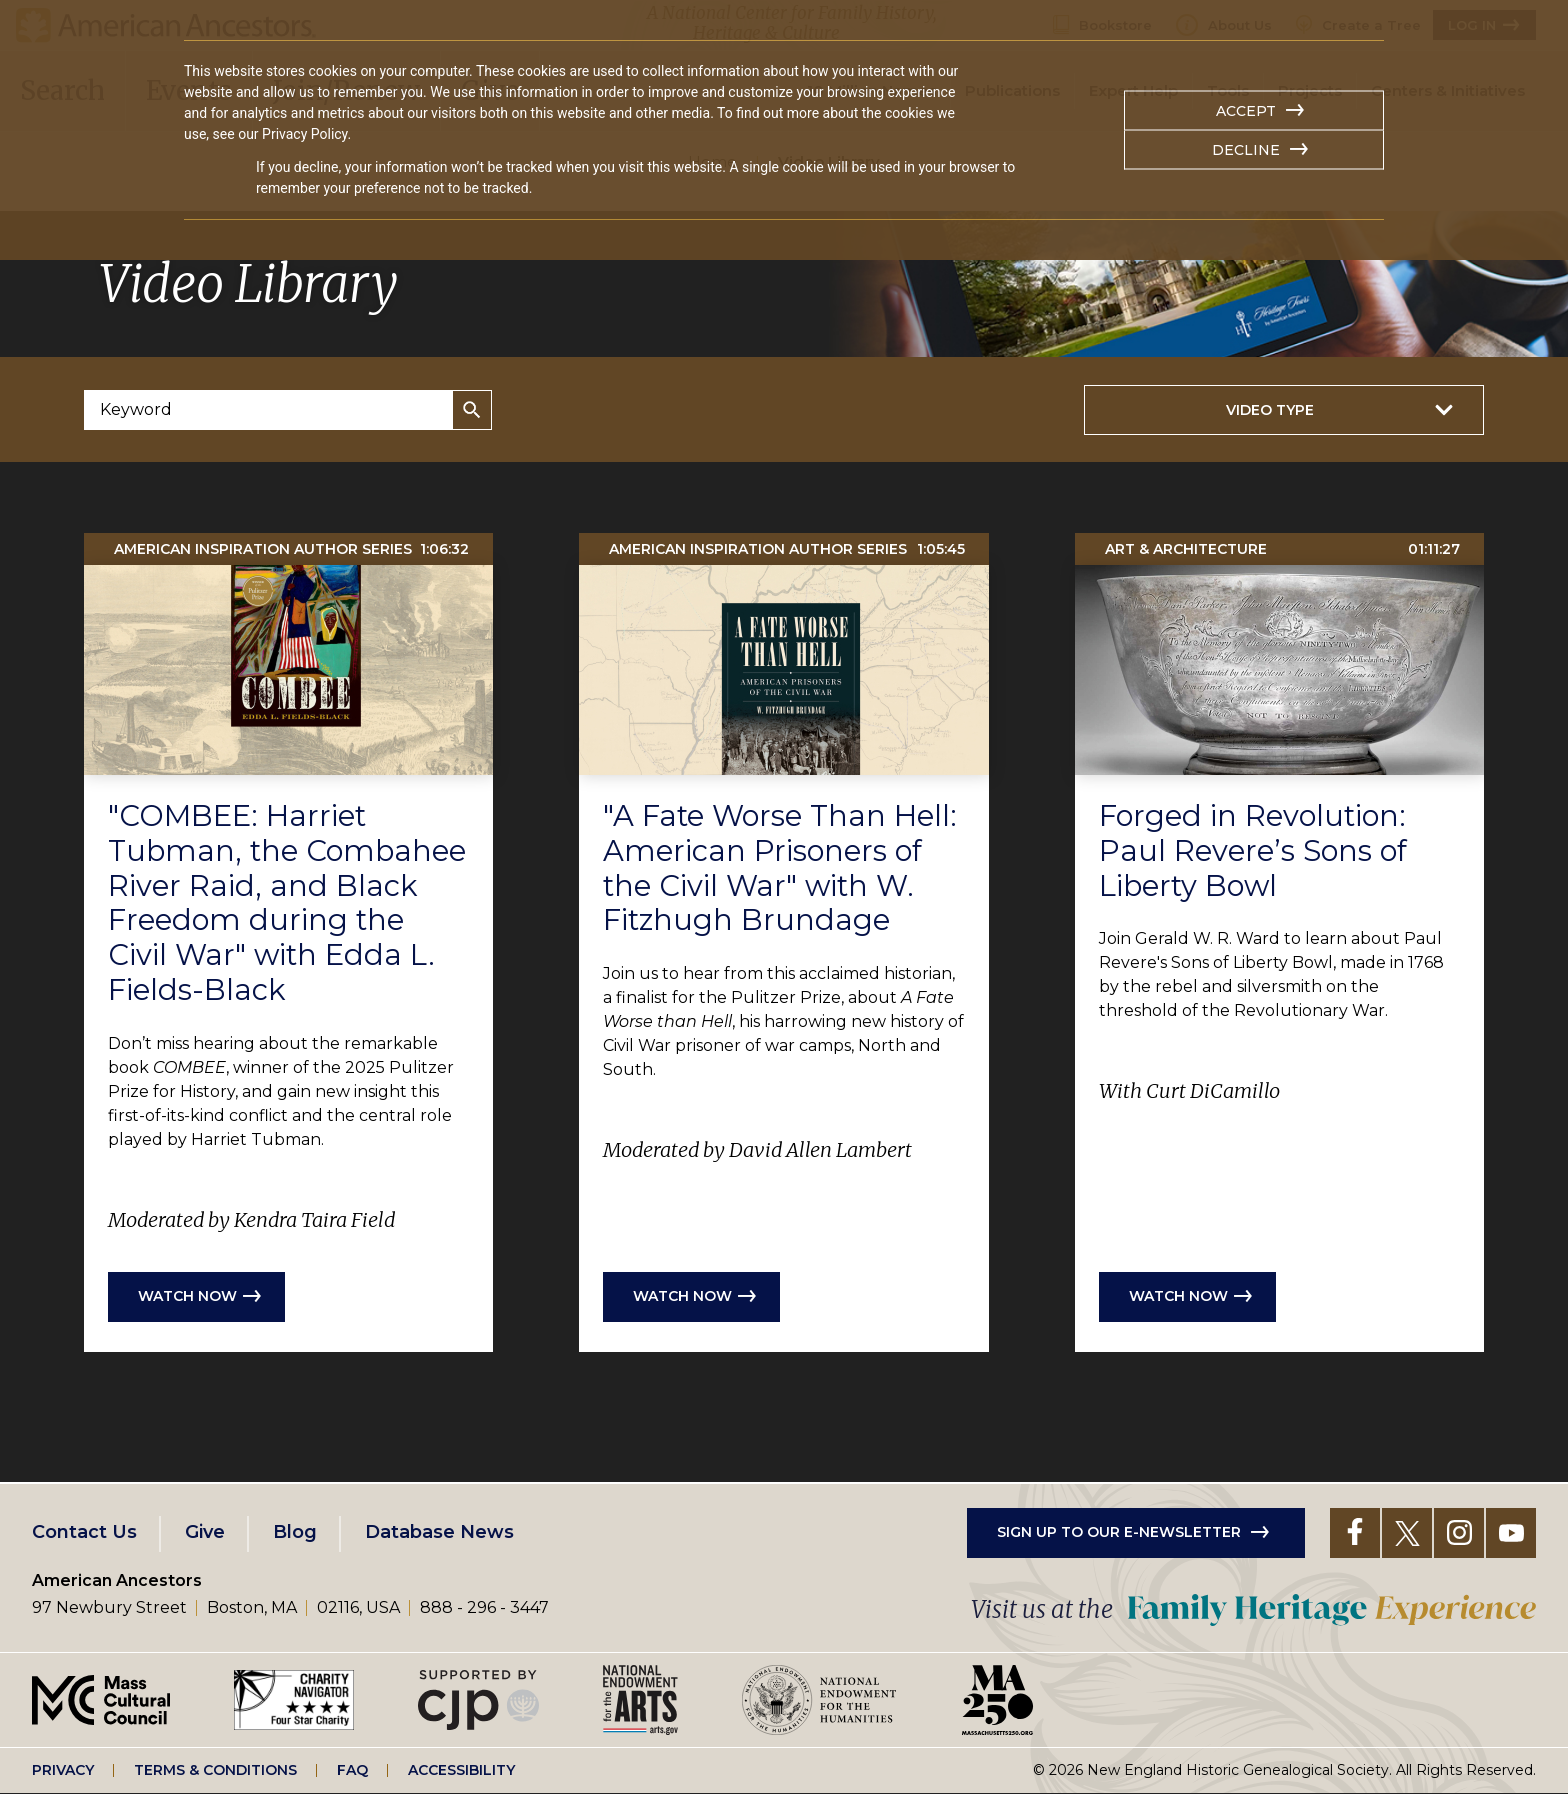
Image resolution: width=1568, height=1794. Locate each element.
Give (205, 1532)
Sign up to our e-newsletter (1119, 1532)
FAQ (352, 1770)
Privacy (63, 1770)
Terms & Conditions (215, 1770)
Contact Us (84, 1532)
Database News (439, 1532)
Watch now (187, 1296)
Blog (295, 1532)
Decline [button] (1246, 150)
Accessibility (461, 1770)
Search (472, 410)
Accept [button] (1246, 111)
